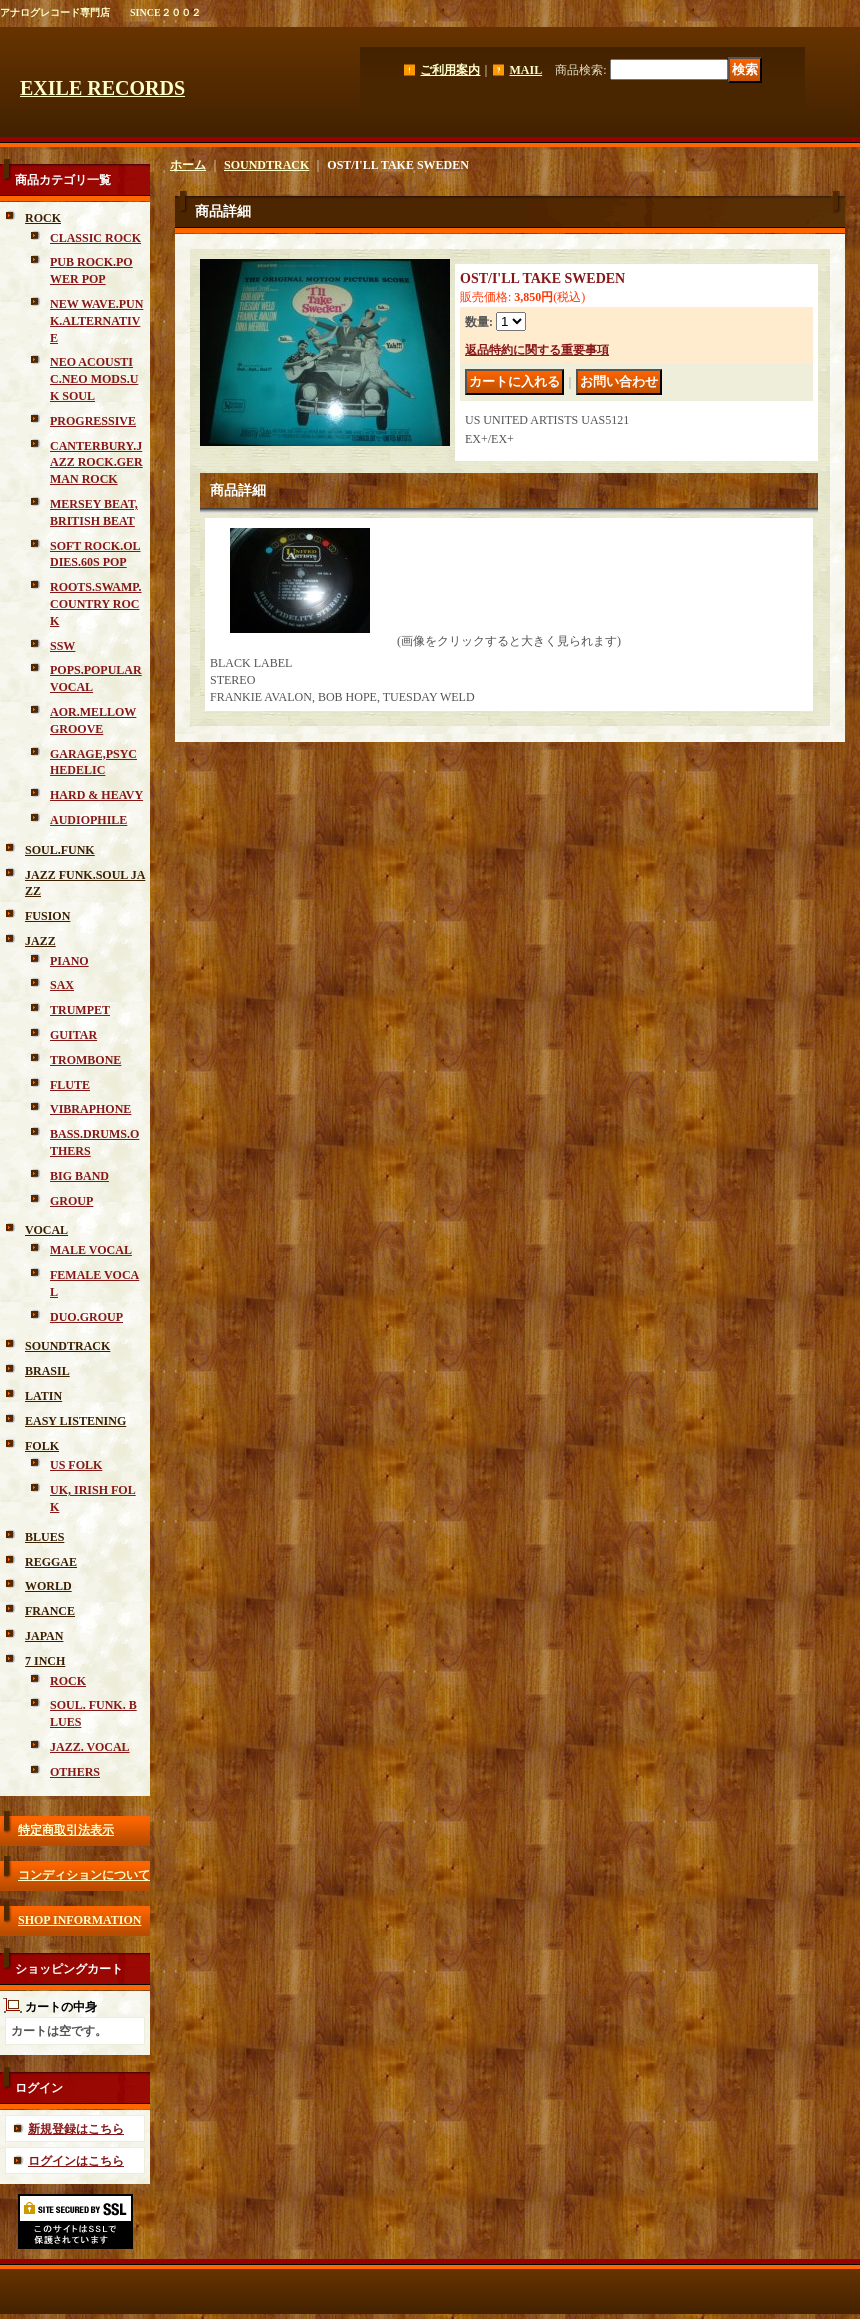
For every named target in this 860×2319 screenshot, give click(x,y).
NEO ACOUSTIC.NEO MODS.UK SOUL (94, 379)
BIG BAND (79, 1176)
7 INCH (45, 1661)
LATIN (43, 1396)
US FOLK (76, 1465)
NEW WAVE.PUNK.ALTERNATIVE (96, 321)
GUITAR (73, 1035)
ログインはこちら (76, 2161)
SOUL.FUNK (60, 850)
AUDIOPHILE (88, 820)
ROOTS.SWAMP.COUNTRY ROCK (96, 604)
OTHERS (75, 1772)
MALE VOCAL (91, 1250)
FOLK (42, 1446)
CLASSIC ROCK (95, 238)
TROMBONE (85, 1060)
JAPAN (44, 1636)
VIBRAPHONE (90, 1109)
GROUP (71, 1201)
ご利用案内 (450, 70)
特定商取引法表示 (66, 1830)
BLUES (44, 1537)
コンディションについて (84, 1875)
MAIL (525, 70)
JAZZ (40, 941)
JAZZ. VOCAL (90, 1747)
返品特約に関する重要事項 (537, 350)
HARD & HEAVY (96, 795)
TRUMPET (80, 1010)
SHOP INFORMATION (79, 1920)
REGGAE (51, 1562)
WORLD (48, 1586)
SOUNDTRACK (67, 1346)
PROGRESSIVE (93, 421)
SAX (62, 985)
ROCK (43, 218)
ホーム (188, 165)
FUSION (47, 916)
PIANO (69, 961)
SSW (62, 646)
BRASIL (47, 1371)
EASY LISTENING (75, 1421)
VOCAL (46, 1230)
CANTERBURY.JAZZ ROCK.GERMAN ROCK (96, 463)
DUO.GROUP (86, 1317)
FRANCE (50, 1611)
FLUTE (70, 1085)
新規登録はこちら (76, 2129)
